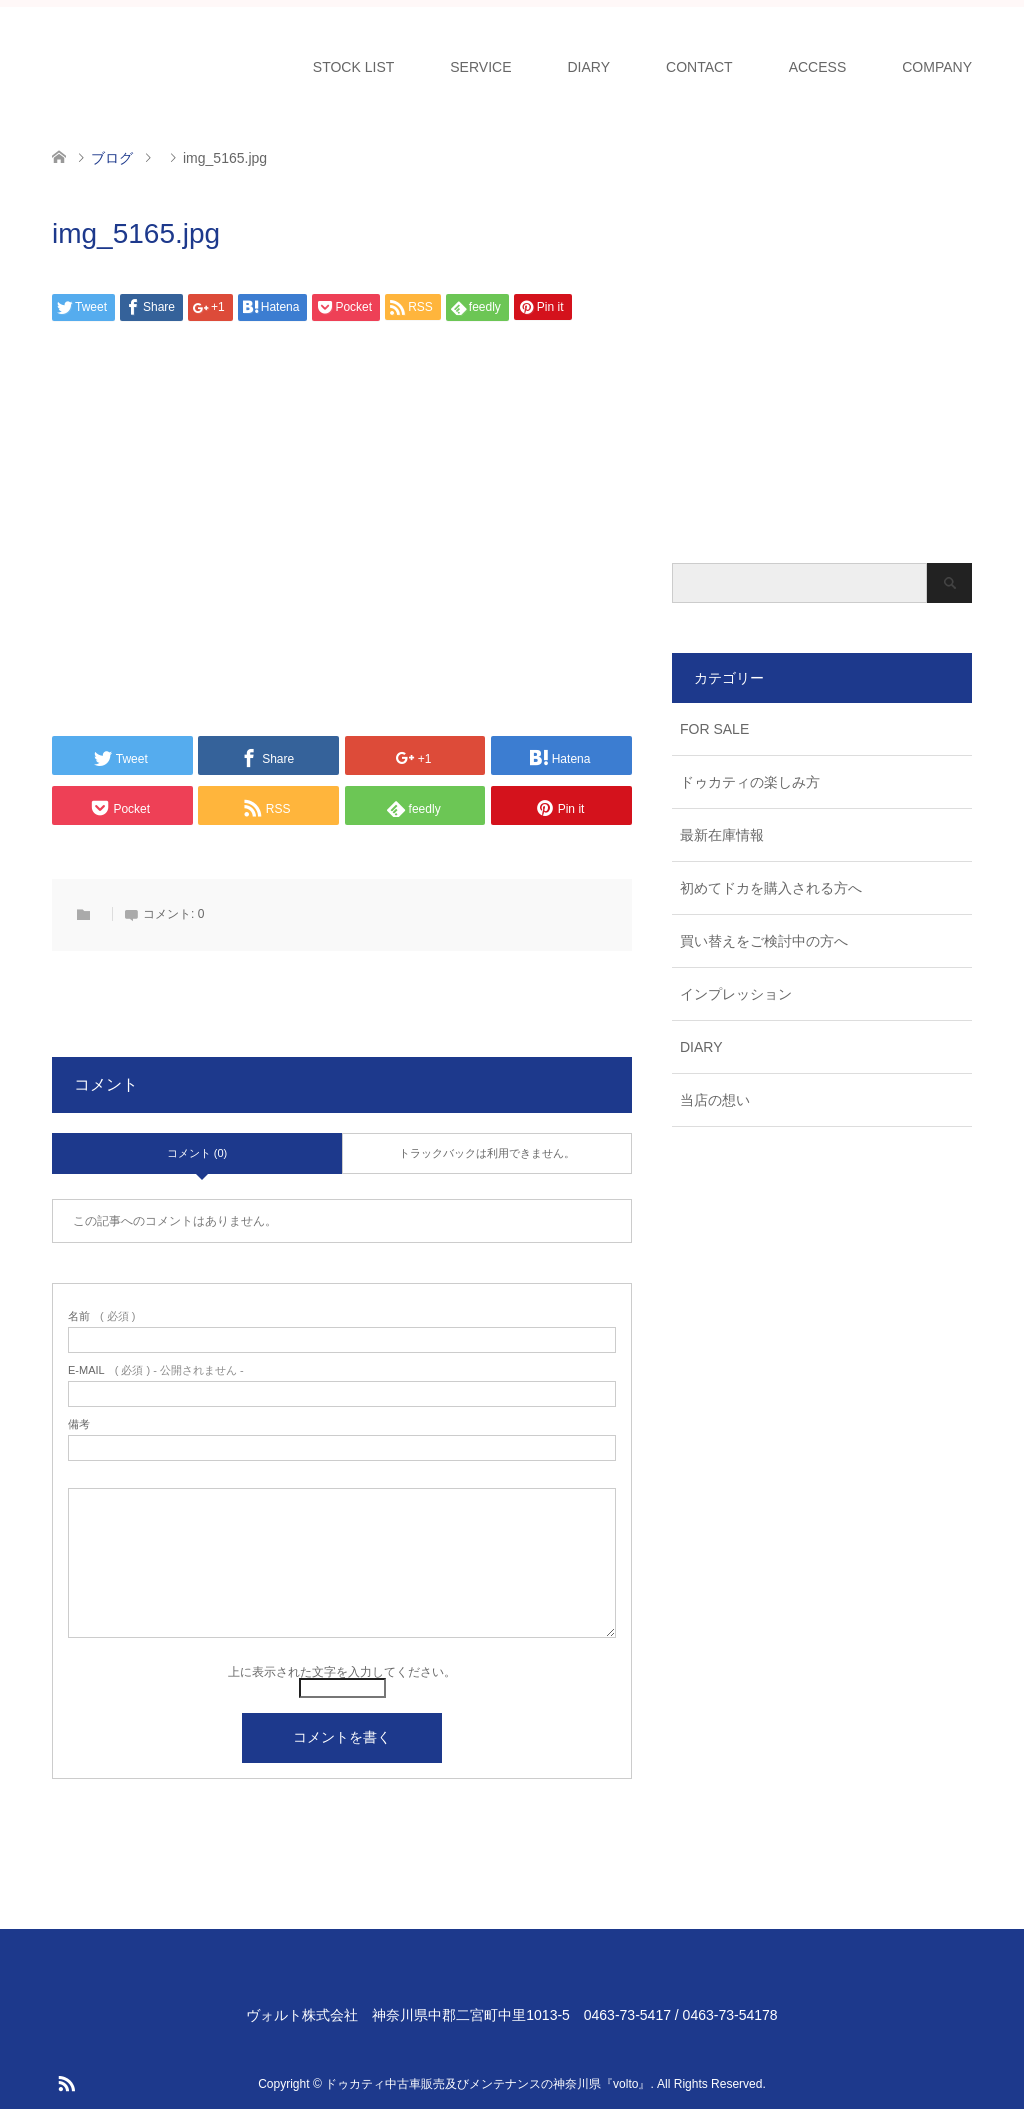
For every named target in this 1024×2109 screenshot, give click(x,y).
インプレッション (736, 994)
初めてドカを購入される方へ (771, 888)
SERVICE (480, 67)
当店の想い (715, 1100)
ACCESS (818, 67)
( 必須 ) (101, 1316)
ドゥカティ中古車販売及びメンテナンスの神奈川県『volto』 (487, 2084)
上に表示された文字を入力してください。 (342, 1672)
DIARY (589, 67)
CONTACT (699, 67)
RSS (66, 2082)
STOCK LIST (353, 67)
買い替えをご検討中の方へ (764, 941)
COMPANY (937, 67)
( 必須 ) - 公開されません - (156, 1370)
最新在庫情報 (722, 835)
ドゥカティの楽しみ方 (750, 782)
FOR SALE (714, 729)
